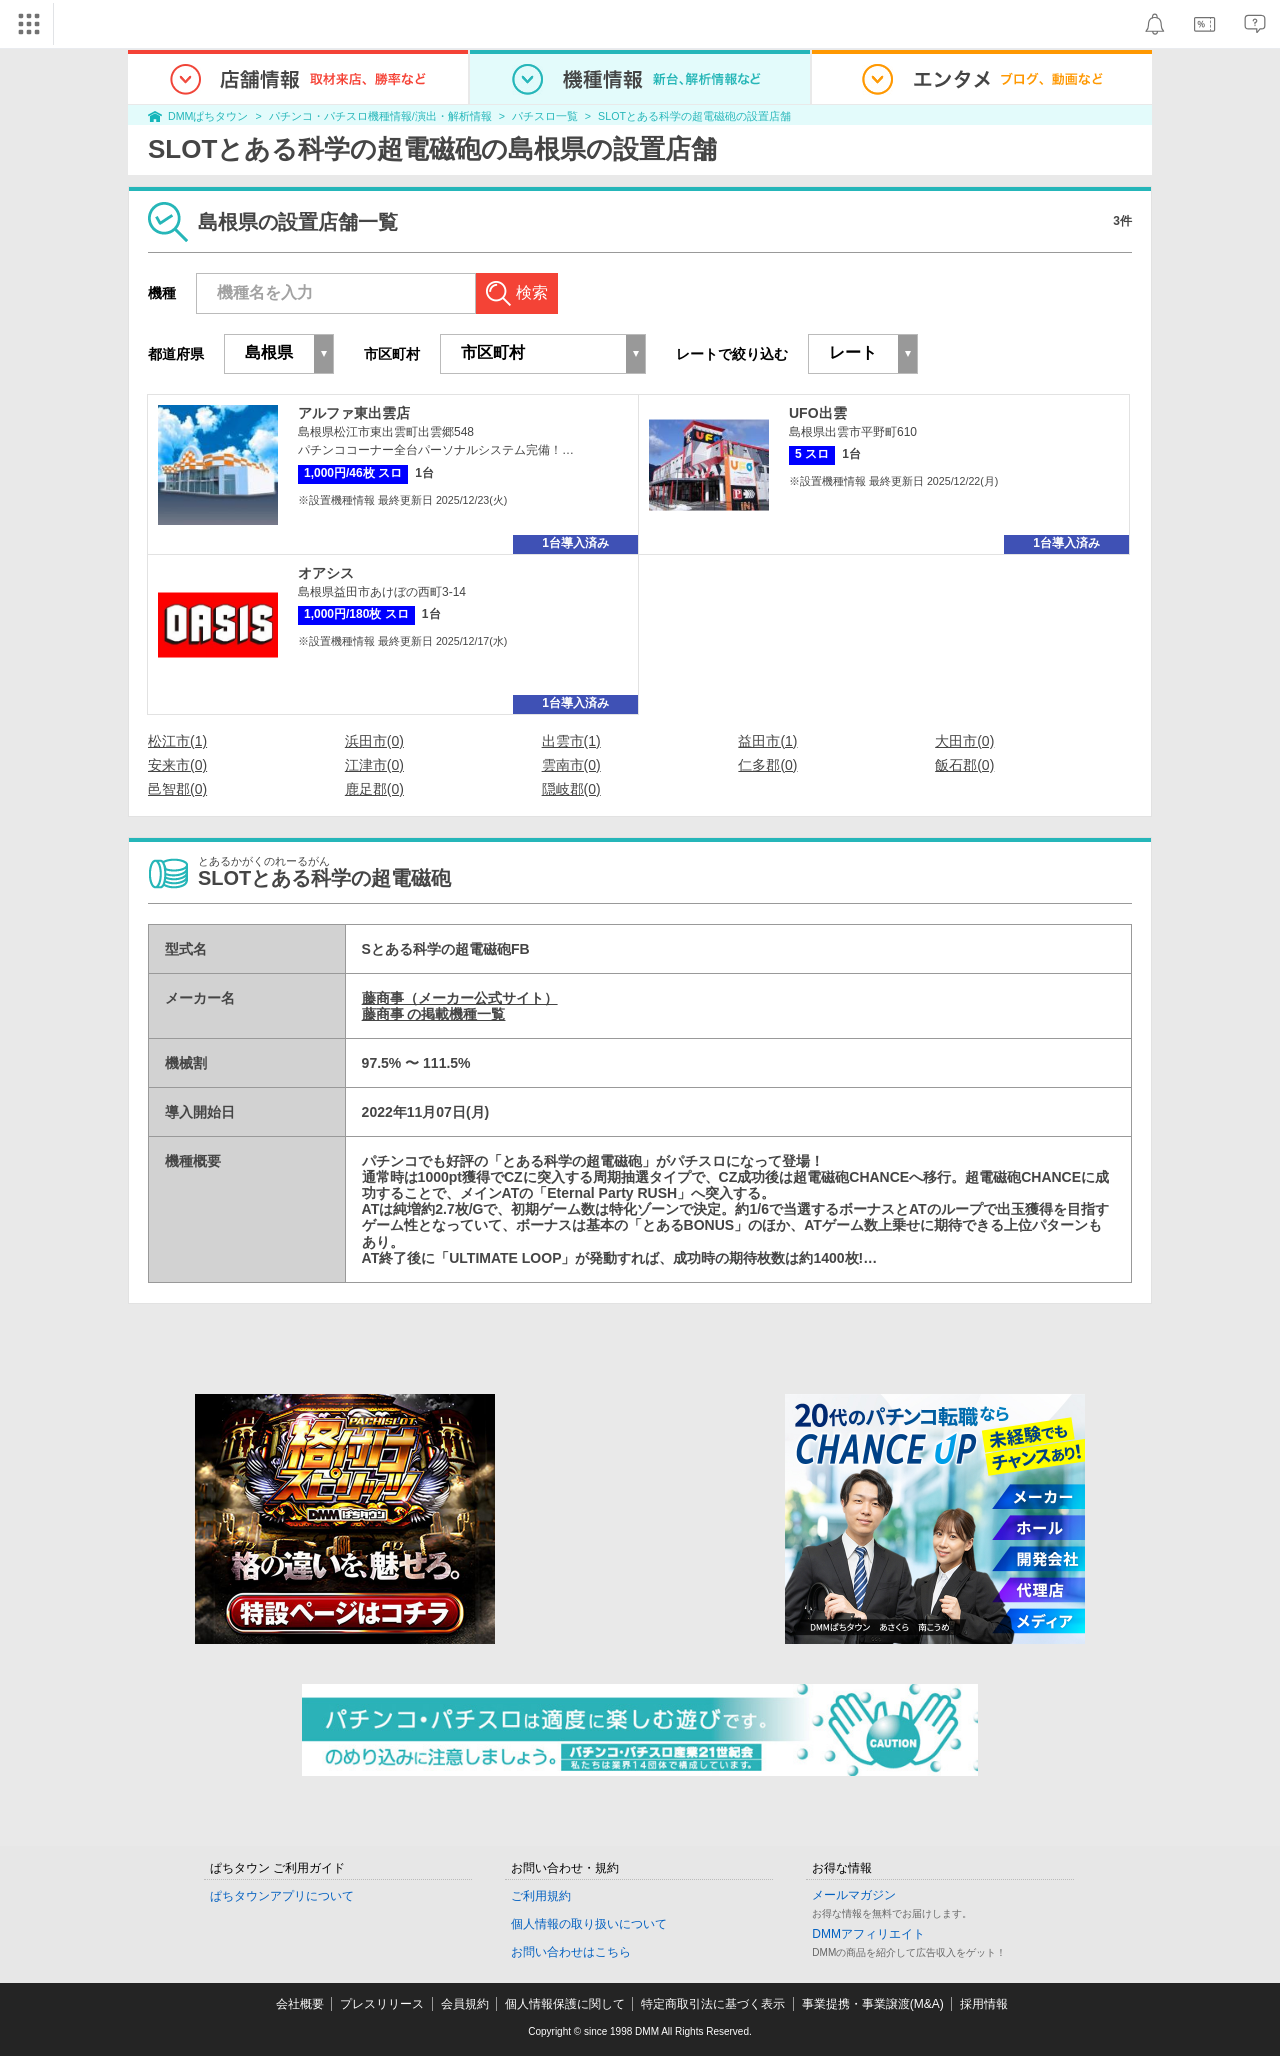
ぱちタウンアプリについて (282, 1896)
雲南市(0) (571, 765)
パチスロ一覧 (545, 116)
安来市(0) (177, 765)
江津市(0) (374, 765)
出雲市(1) (571, 741)
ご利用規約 (541, 1896)
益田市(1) (767, 741)
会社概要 (300, 2004)
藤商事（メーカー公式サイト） (460, 998)
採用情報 (984, 2004)
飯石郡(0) (964, 765)
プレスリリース (382, 2004)
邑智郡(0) (177, 789)
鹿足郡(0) (374, 789)
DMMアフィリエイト (868, 1934)
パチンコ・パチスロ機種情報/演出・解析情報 (380, 116)
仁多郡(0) (767, 765)
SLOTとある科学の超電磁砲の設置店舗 (694, 116)
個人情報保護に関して (565, 2004)
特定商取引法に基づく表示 (713, 2004)
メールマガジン (854, 1895)
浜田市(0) (374, 741)
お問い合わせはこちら (571, 1952)
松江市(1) (177, 741)
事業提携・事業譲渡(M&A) (873, 2004)
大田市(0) (964, 741)
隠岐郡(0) (571, 789)
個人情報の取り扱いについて (589, 1924)
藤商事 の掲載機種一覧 (434, 1014)
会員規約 (465, 2004)
